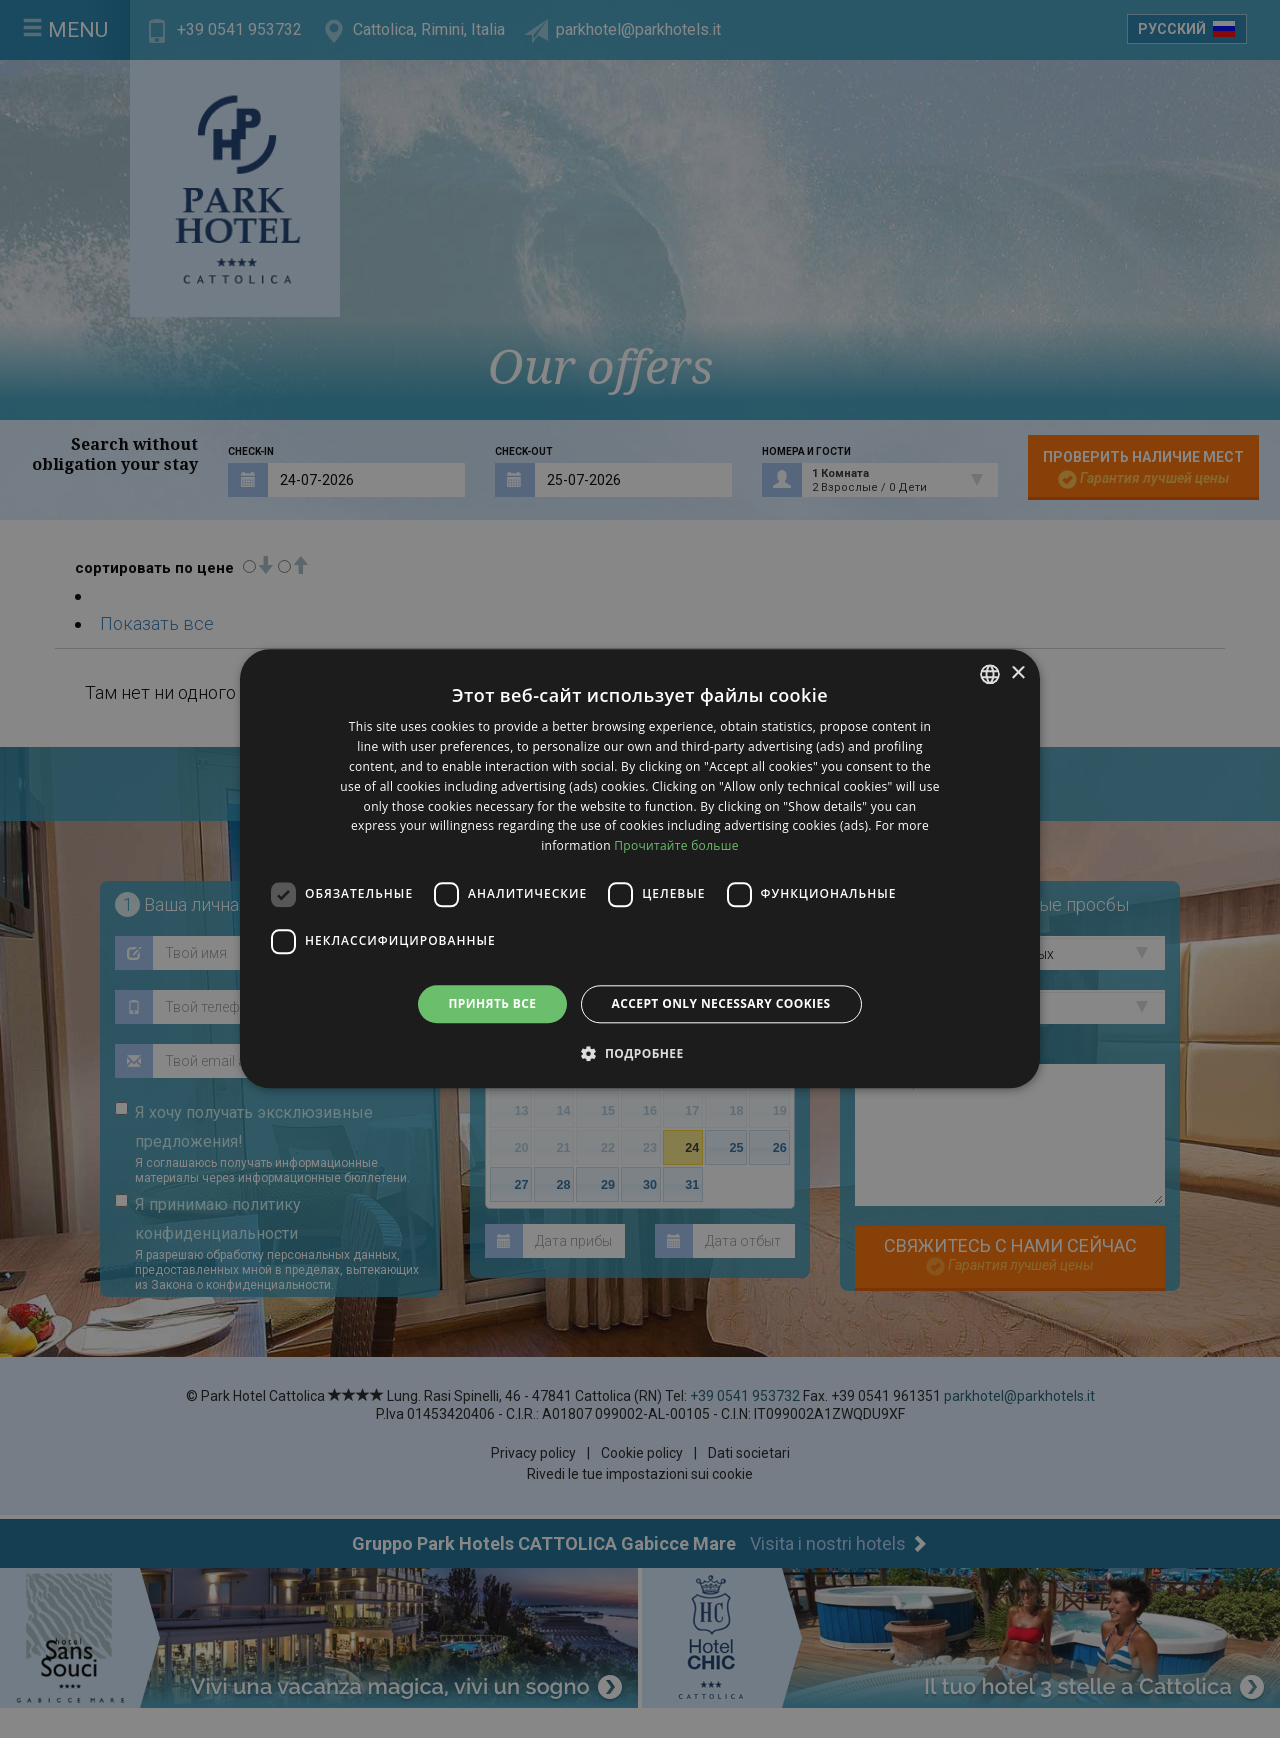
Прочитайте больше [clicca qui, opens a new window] (676, 845)
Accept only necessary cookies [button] (721, 1003)
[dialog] (640, 869)
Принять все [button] (492, 1003)
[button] (639, 1054)
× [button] (1017, 673)
